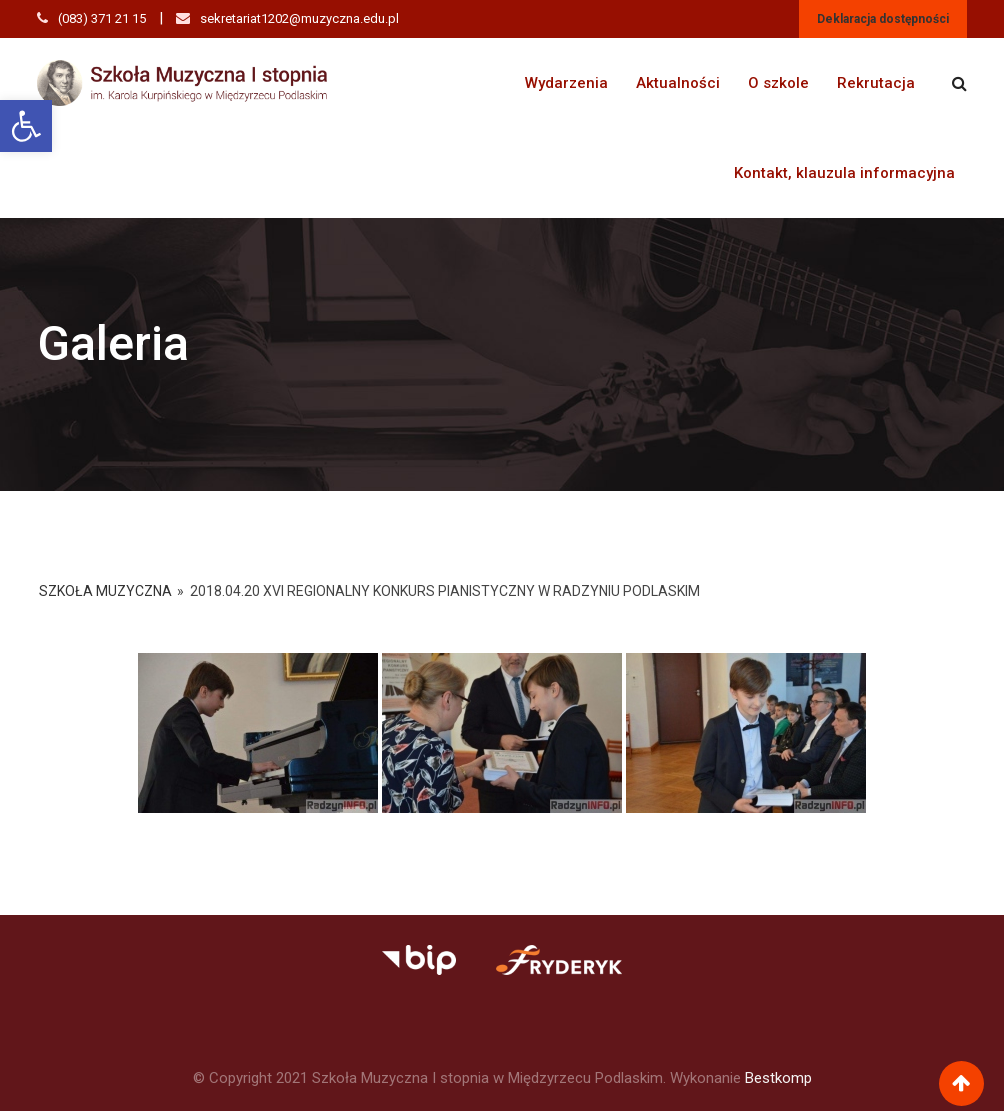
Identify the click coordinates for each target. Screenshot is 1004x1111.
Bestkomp (778, 1078)
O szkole (778, 83)
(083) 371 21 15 (102, 18)
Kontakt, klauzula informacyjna (844, 173)
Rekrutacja (876, 83)
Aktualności (678, 83)
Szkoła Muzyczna (105, 591)
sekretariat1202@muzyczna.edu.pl (299, 18)
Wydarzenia (566, 83)
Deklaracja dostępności (883, 19)
